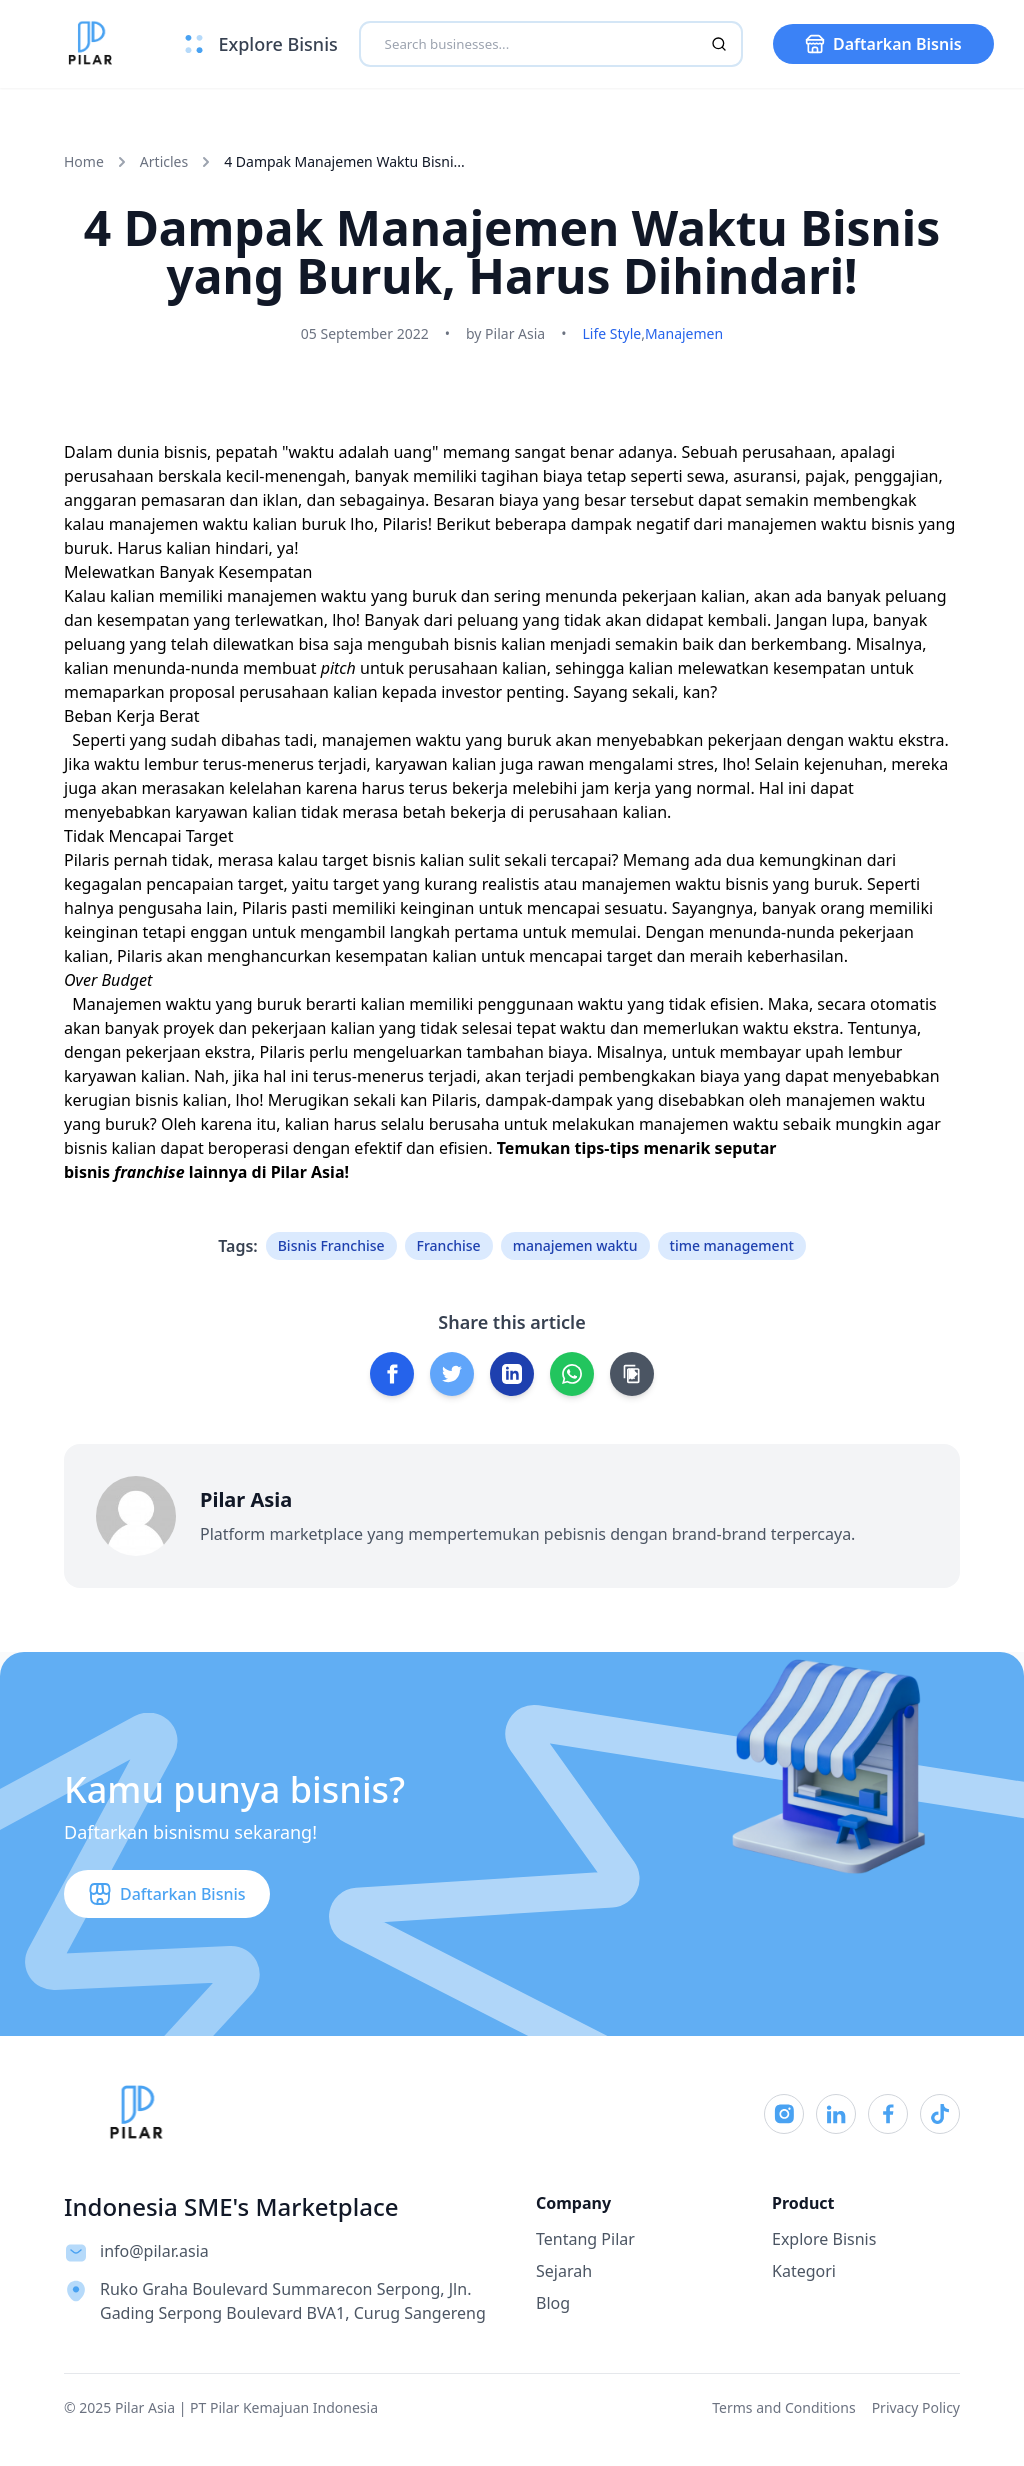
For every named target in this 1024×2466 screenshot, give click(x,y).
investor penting (502, 692)
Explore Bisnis (824, 2239)
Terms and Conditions (783, 2407)
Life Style (611, 333)
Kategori (804, 2271)
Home (84, 161)
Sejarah (564, 2271)
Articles (164, 161)
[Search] (719, 44)
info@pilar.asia (154, 2251)
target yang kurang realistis (436, 884)
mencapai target (590, 956)
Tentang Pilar (585, 2239)
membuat (301, 668)
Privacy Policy (916, 2407)
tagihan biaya (532, 476)
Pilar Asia (308, 1172)
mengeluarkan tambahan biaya (470, 1052)
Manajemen (684, 333)
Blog (553, 2303)
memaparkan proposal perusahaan (196, 692)
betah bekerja (454, 812)
